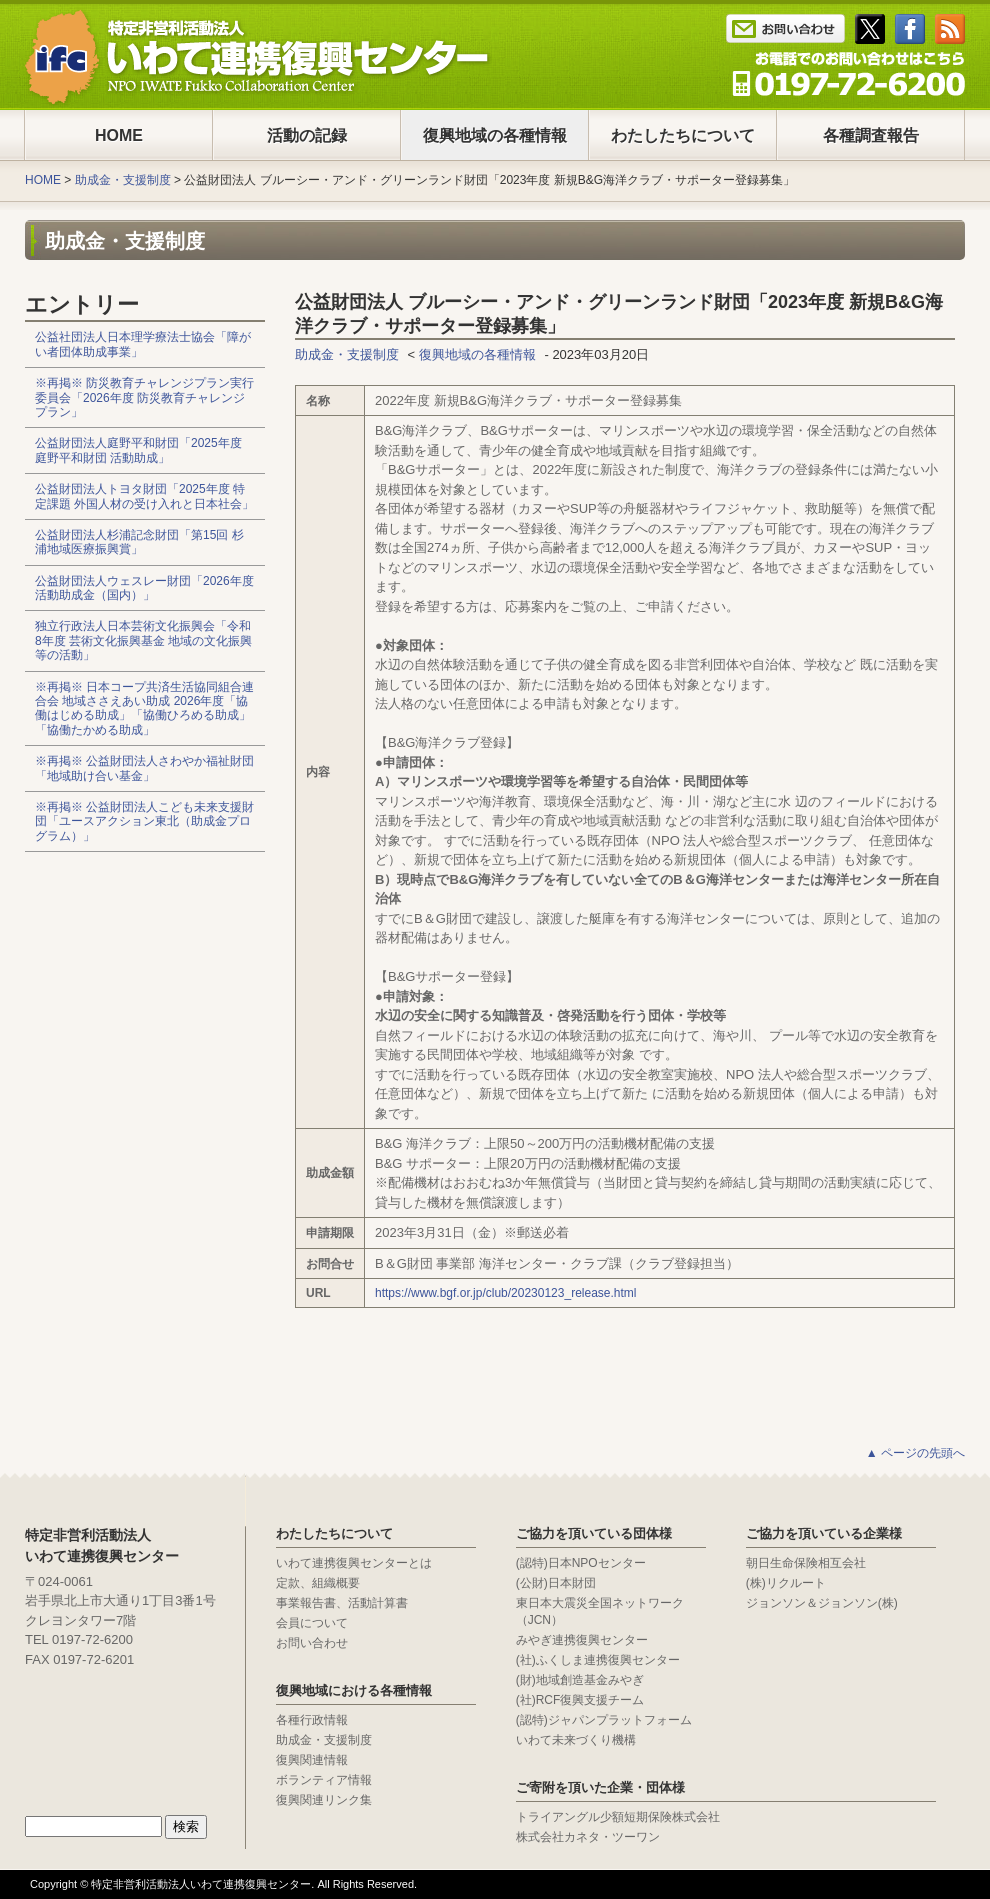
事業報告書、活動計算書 (342, 1603)
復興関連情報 (312, 1760)
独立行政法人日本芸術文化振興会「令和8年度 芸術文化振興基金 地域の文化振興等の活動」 (143, 640)
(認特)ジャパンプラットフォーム (604, 1720)
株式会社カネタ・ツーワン (588, 1837)
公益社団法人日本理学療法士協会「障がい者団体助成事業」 (143, 344)
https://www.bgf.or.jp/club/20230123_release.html (506, 1293)
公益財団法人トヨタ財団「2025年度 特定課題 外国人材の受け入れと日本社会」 (144, 496)
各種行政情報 (312, 1720)
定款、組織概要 (318, 1583)
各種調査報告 (871, 135)
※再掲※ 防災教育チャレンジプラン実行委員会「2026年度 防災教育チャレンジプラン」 (144, 397)
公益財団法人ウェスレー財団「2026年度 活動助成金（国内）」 (144, 588)
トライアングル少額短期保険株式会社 (618, 1817)
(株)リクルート (786, 1583)
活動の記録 (307, 135)
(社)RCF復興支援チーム (580, 1700)
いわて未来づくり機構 (576, 1740)
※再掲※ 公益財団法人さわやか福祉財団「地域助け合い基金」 (144, 768)
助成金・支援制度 (123, 180)
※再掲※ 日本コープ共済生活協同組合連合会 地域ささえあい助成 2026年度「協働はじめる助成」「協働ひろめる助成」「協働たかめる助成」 (144, 708)
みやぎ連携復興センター (582, 1640)
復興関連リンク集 (324, 1800)
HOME (119, 135)
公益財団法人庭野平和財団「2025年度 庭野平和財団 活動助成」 (138, 450)
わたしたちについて (683, 135)
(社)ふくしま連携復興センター (598, 1660)
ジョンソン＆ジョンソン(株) (822, 1603)
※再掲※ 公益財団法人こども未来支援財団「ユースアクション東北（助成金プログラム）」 (144, 821)
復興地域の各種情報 (495, 135)
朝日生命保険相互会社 (806, 1563)
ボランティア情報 (324, 1780)
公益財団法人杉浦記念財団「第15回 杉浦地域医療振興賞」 (139, 542)
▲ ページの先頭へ (915, 1453)
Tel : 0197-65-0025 (848, 73)
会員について (312, 1623)
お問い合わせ (312, 1643)
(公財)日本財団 (556, 1583)
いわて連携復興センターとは (354, 1563)
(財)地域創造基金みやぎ (580, 1680)
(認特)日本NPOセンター (581, 1563)
